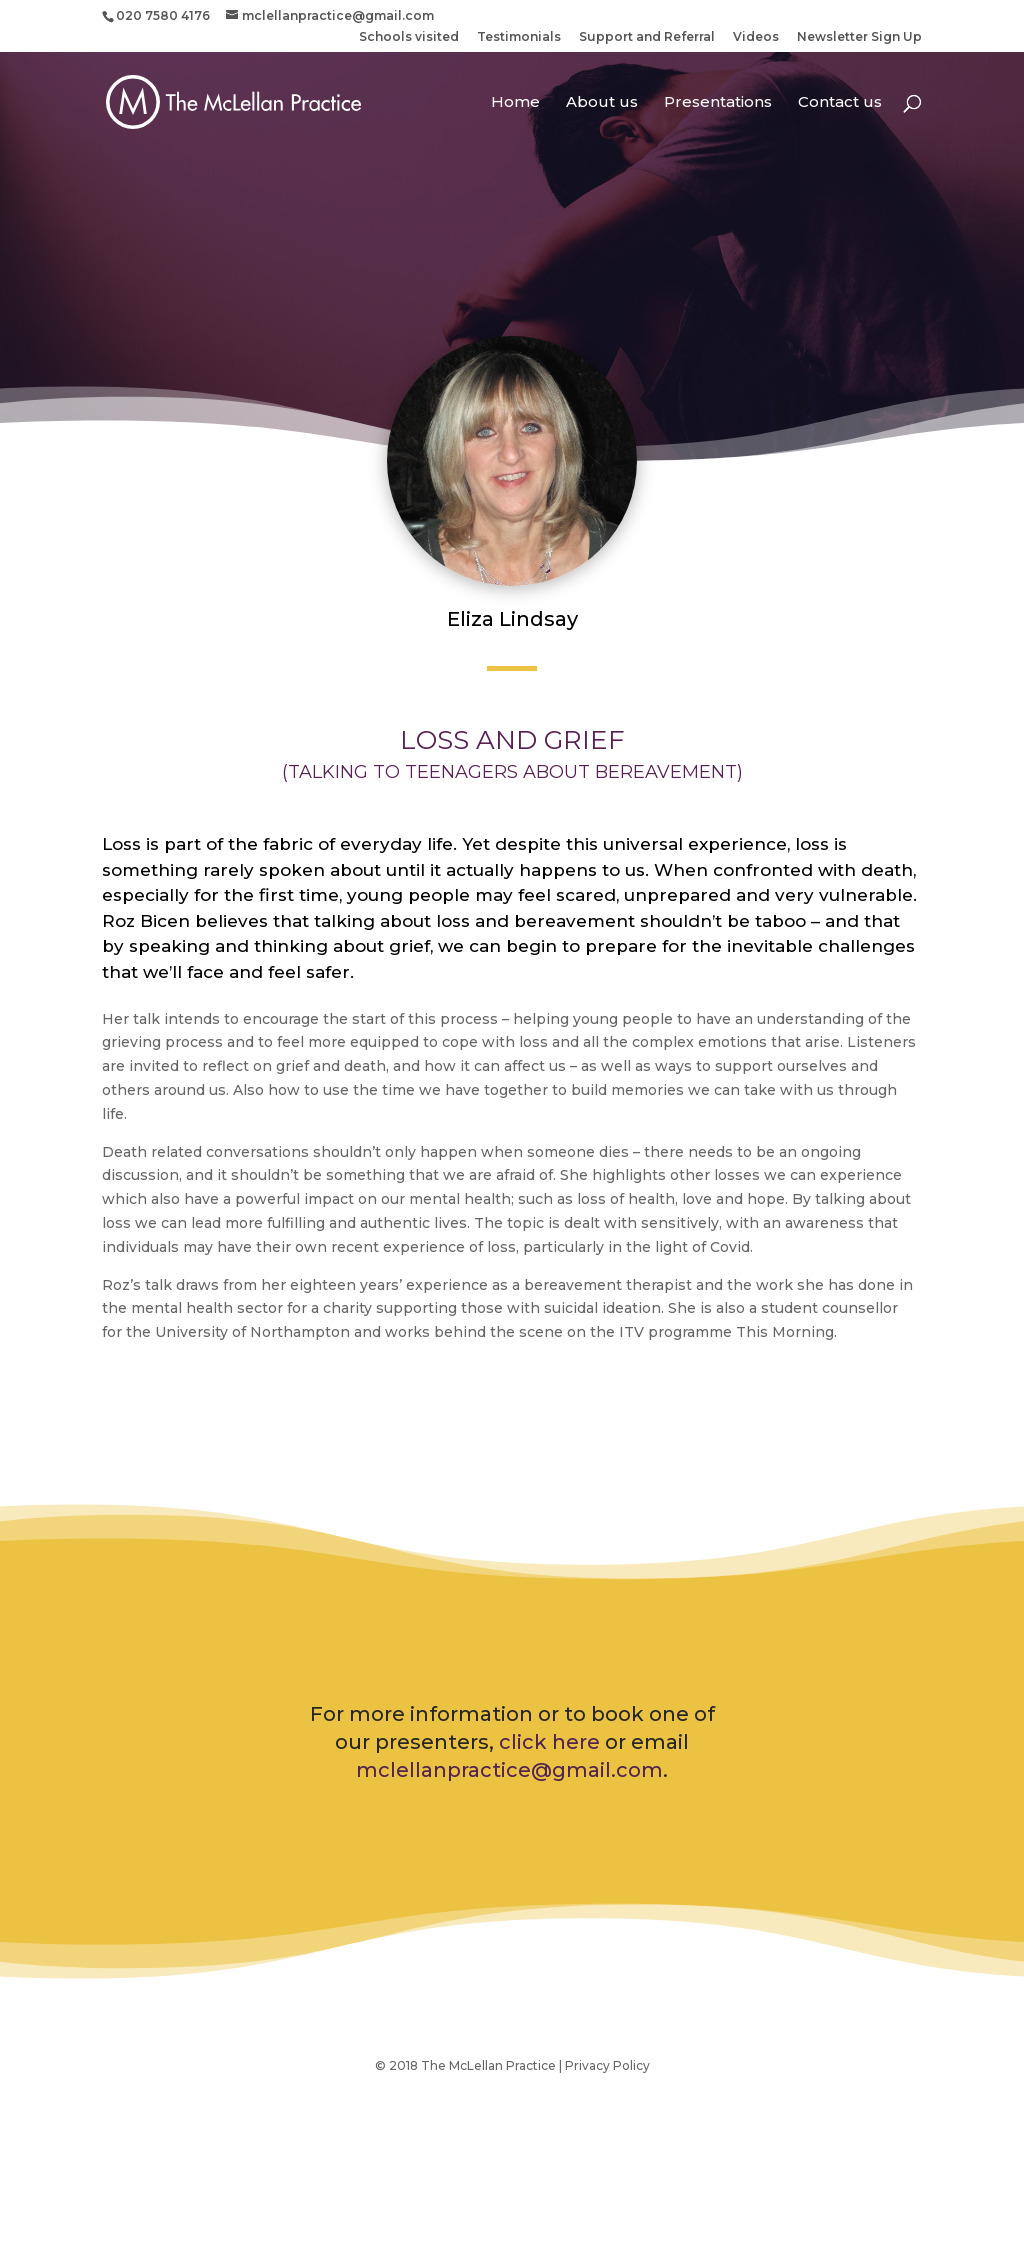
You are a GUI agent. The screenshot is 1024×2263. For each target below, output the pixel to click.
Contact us (840, 103)
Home (515, 103)
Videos (756, 37)
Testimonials (519, 37)
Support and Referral (647, 37)
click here (549, 1742)
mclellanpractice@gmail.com (509, 1770)
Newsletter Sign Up (859, 37)
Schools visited (409, 37)
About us (602, 103)
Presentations (718, 103)
